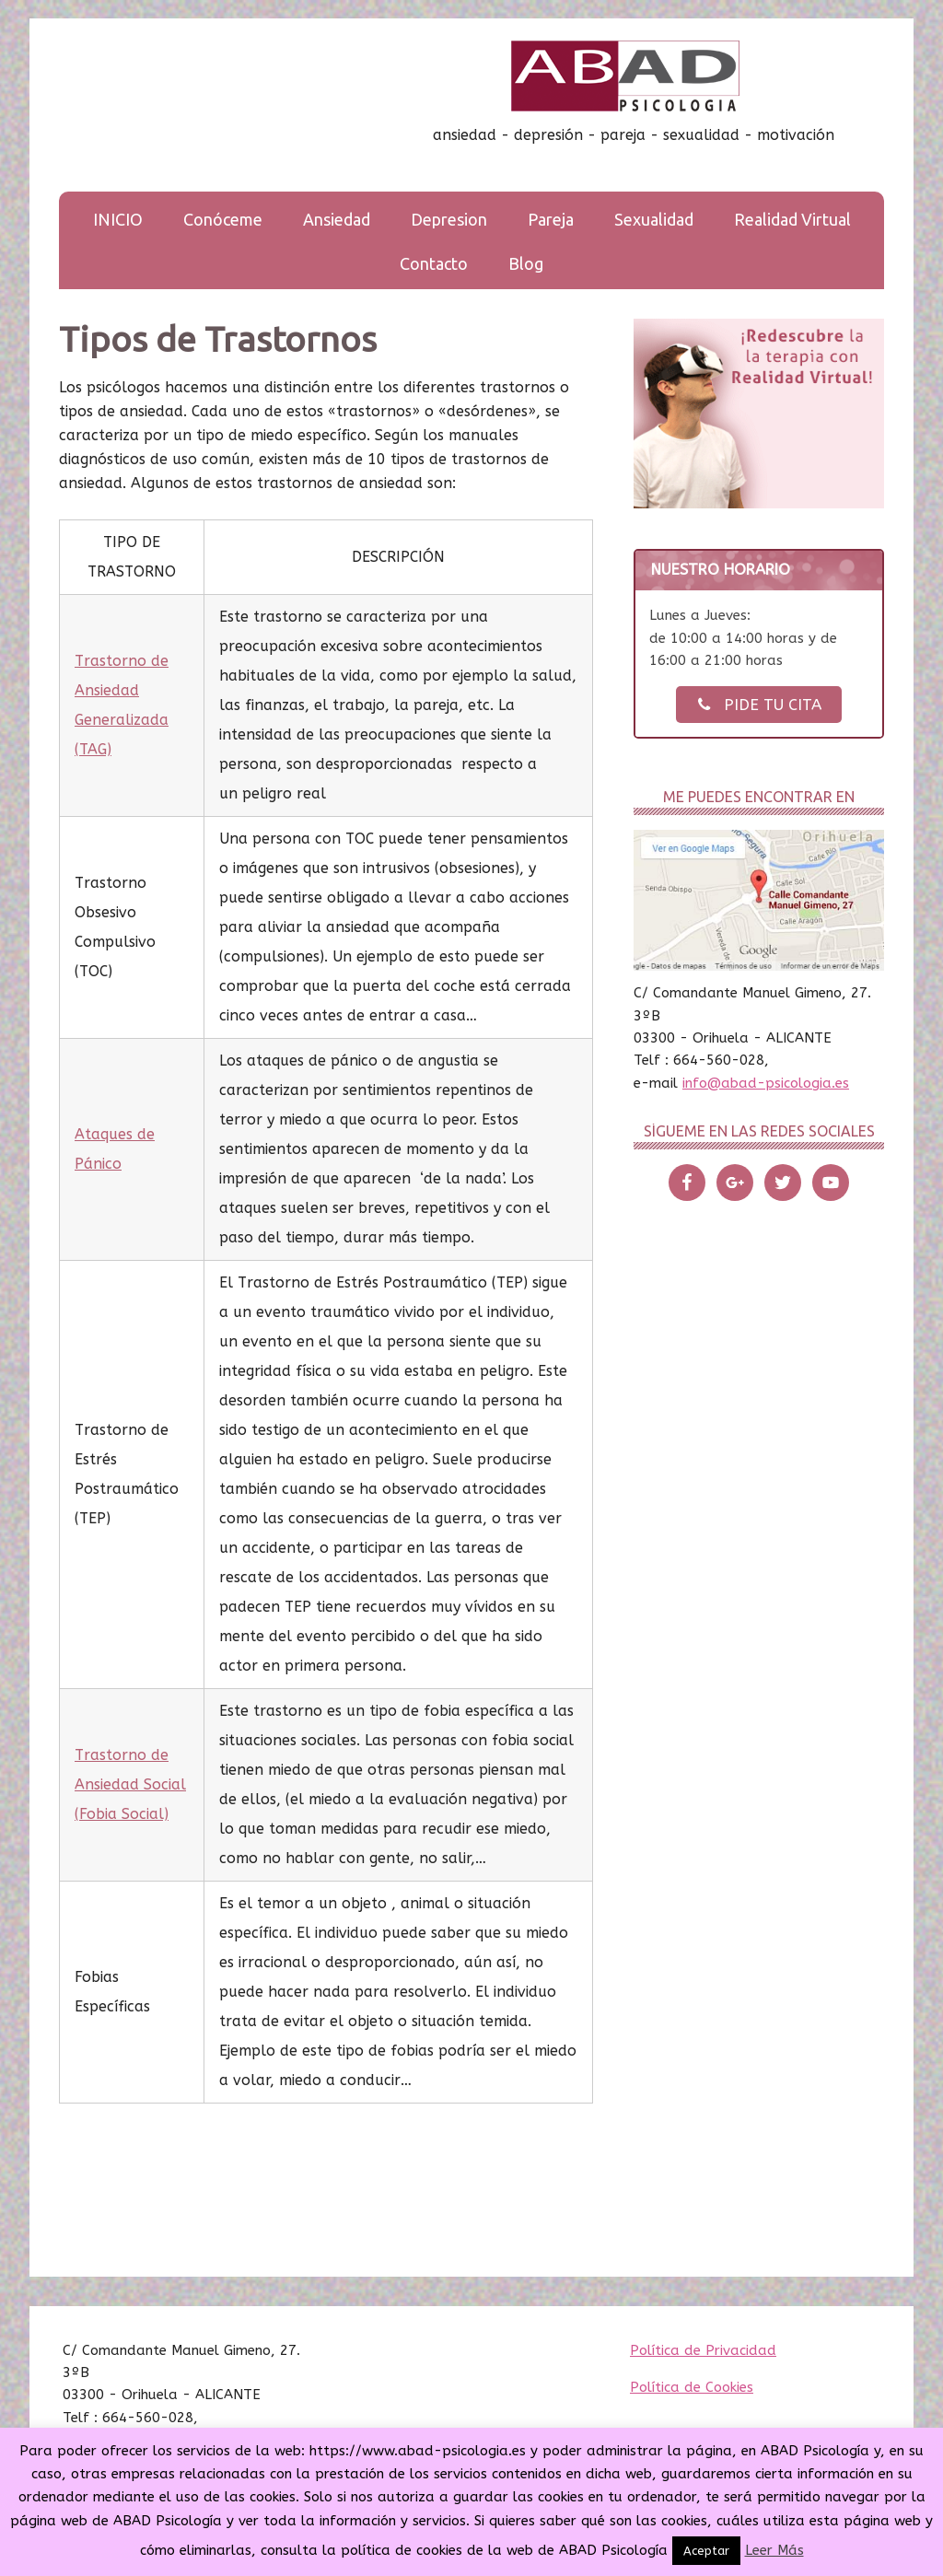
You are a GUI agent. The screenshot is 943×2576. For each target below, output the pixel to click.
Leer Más (774, 2550)
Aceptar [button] (706, 2551)
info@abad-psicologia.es (765, 1083)
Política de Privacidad (703, 2350)
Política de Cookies (691, 2387)
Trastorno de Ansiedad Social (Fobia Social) (130, 1784)
